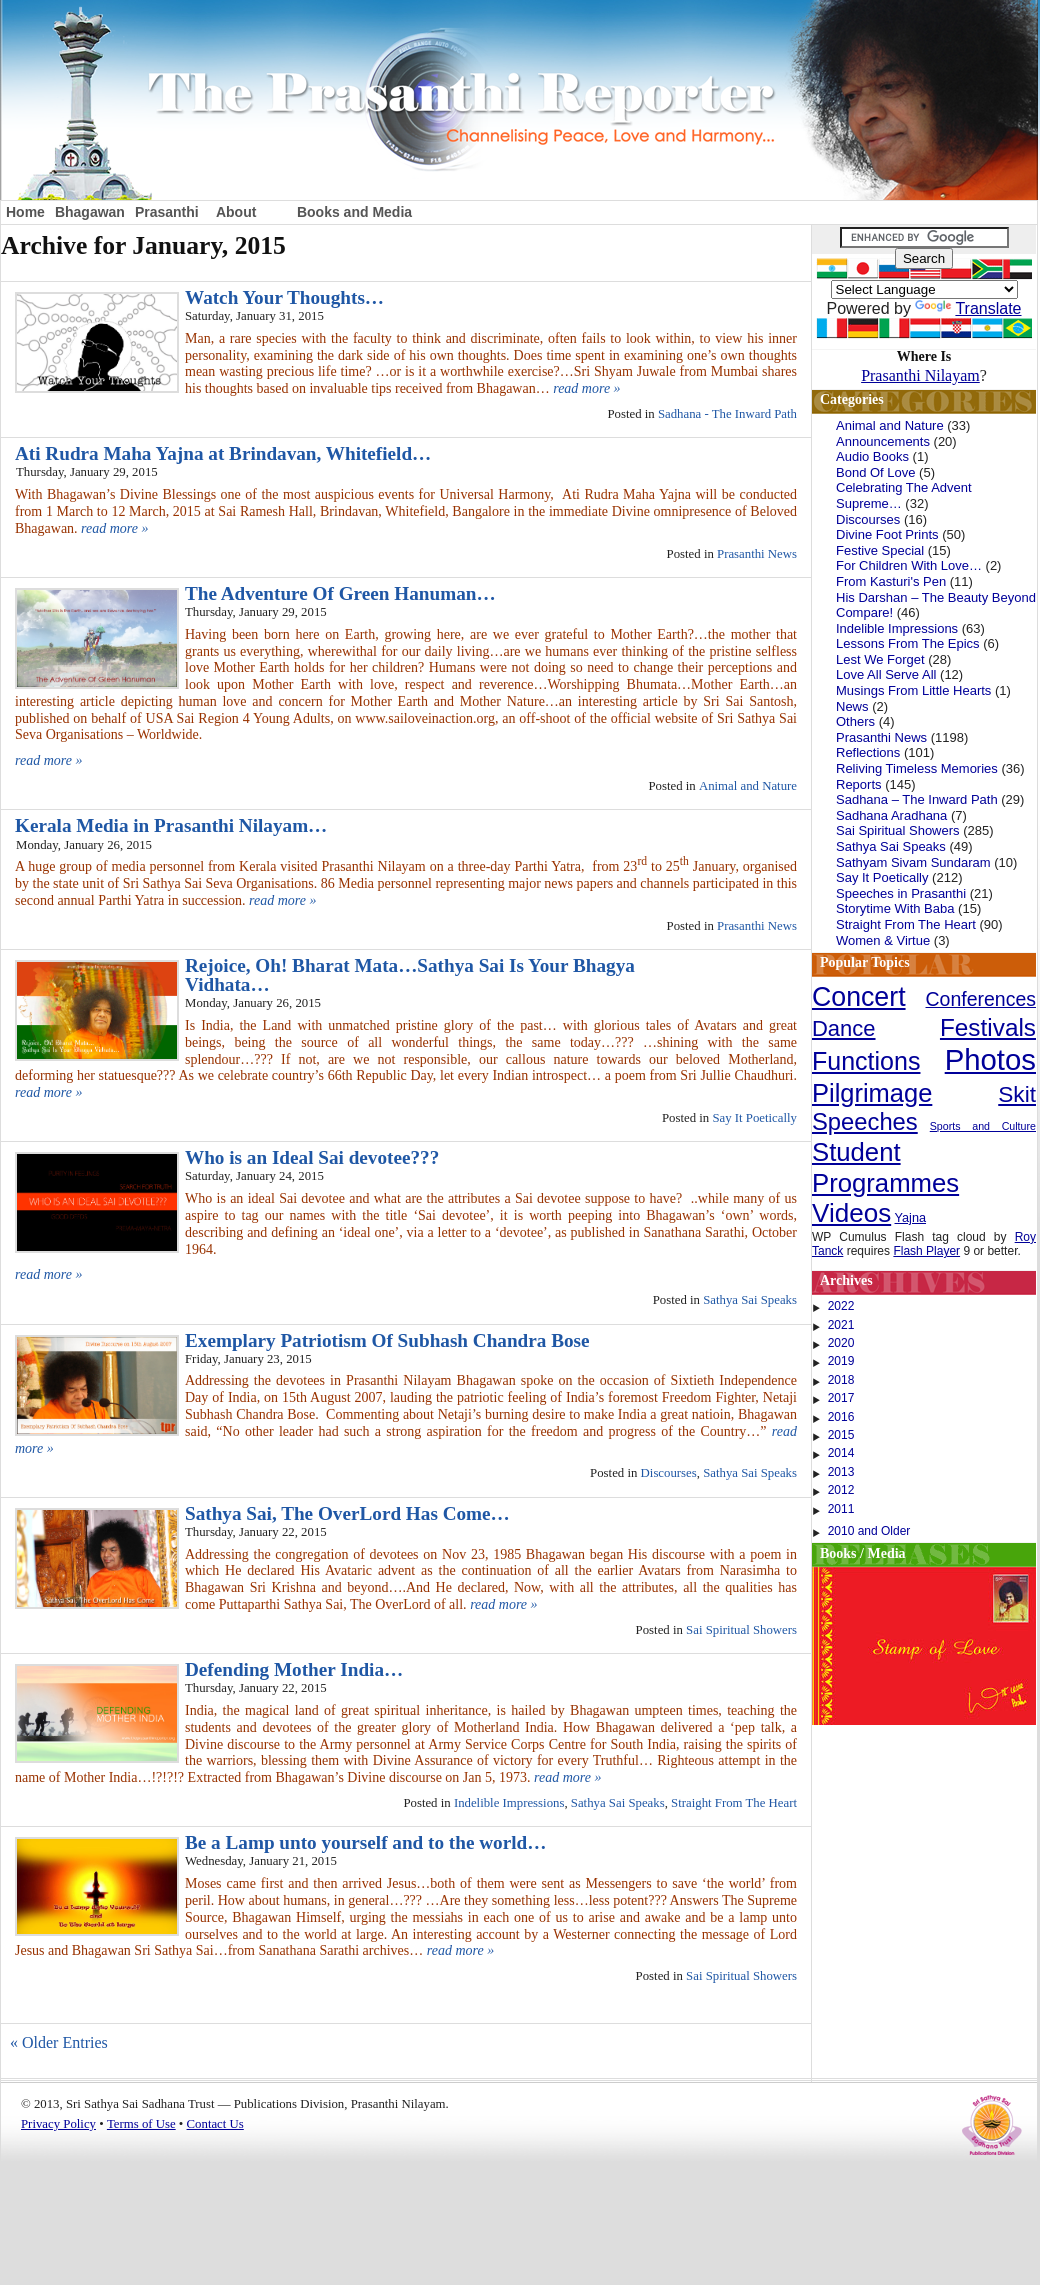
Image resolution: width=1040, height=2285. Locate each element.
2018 (841, 1380)
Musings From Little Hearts (913, 690)
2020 (841, 1343)
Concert (859, 997)
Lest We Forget (880, 659)
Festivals (988, 1027)
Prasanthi (167, 212)
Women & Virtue (883, 940)
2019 (841, 1361)
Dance (844, 1028)
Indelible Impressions (509, 1803)
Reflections (868, 752)
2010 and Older (869, 1531)
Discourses (669, 1473)
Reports (859, 784)
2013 (841, 1472)
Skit (1017, 1094)
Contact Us (215, 2124)
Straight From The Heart (734, 1803)
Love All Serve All (886, 674)
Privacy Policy (58, 2124)
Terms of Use (141, 2124)
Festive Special (880, 550)
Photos (990, 1059)
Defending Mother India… (294, 1669)
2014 (841, 1453)
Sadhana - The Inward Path (727, 414)
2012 (841, 1490)
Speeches (865, 1121)
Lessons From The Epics (908, 643)
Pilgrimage (872, 1093)
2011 (841, 1509)
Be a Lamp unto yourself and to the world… (365, 1842)
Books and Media (354, 212)
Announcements (883, 441)
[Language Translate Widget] (924, 289)
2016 (841, 1417)
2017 (841, 1398)
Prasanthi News (757, 554)
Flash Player (926, 1251)
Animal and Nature (748, 786)
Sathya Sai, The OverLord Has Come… (347, 1513)
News (852, 706)
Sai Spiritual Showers (741, 1630)
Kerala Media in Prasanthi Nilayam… (171, 825)
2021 (841, 1325)
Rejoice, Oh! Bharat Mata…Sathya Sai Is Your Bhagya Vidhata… (410, 975)
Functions (866, 1061)
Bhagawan (90, 212)
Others (855, 721)
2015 (841, 1435)
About (236, 212)
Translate (968, 308)
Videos (851, 1213)
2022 (841, 1306)
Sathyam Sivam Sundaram (913, 862)
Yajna (911, 1218)
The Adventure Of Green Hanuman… (340, 593)
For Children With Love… (909, 565)
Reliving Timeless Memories (917, 768)
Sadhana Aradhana (891, 815)
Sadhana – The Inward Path (917, 799)
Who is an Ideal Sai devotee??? (312, 1157)
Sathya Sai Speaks (750, 1300)
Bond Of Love (876, 472)
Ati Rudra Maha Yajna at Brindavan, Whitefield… (223, 453)
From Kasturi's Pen (891, 581)
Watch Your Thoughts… (284, 297)
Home (25, 212)
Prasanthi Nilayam (920, 375)
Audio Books (872, 456)
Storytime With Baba (895, 908)
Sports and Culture (983, 1126)
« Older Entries (59, 2042)
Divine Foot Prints (887, 534)
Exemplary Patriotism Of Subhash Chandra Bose (387, 1340)
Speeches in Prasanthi (901, 893)
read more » (586, 388)
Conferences (981, 999)
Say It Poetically (754, 1118)
